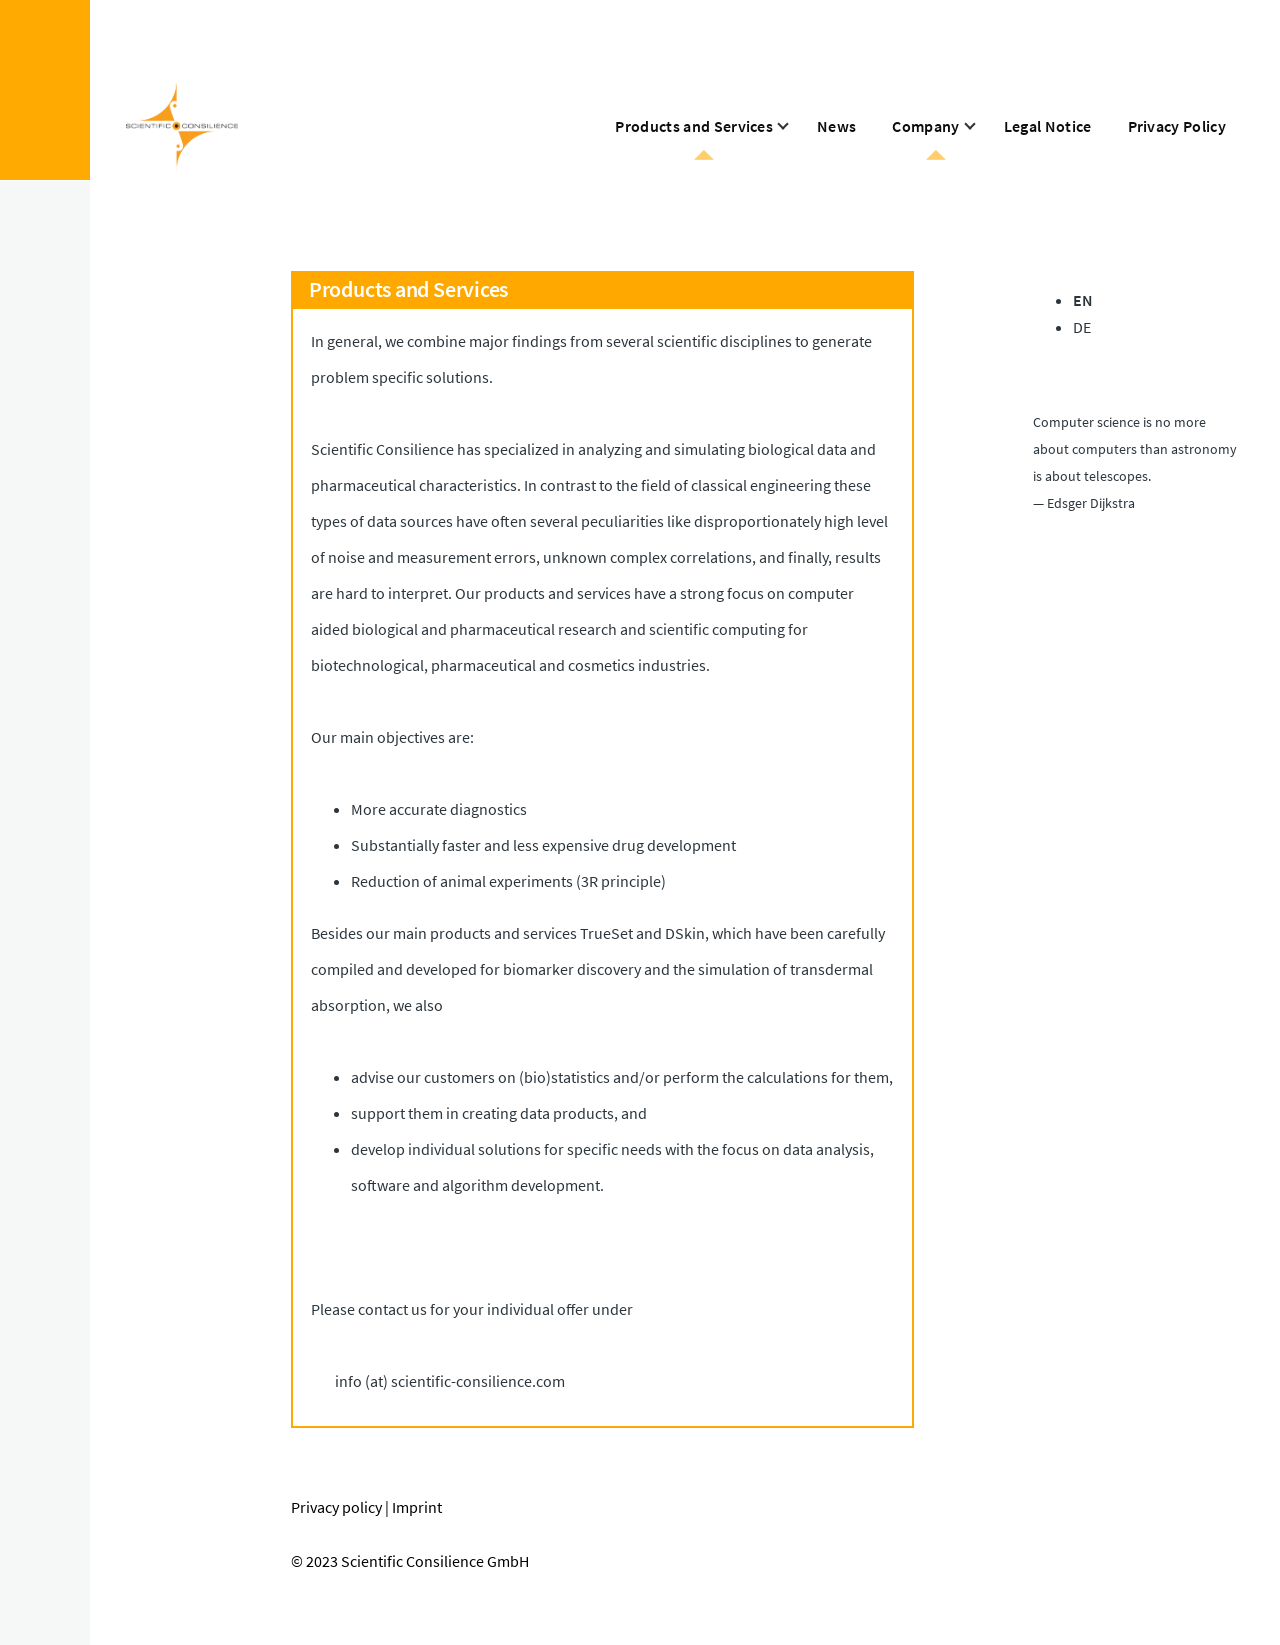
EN (1083, 300)
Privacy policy (336, 1507)
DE (1082, 327)
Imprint (417, 1507)
